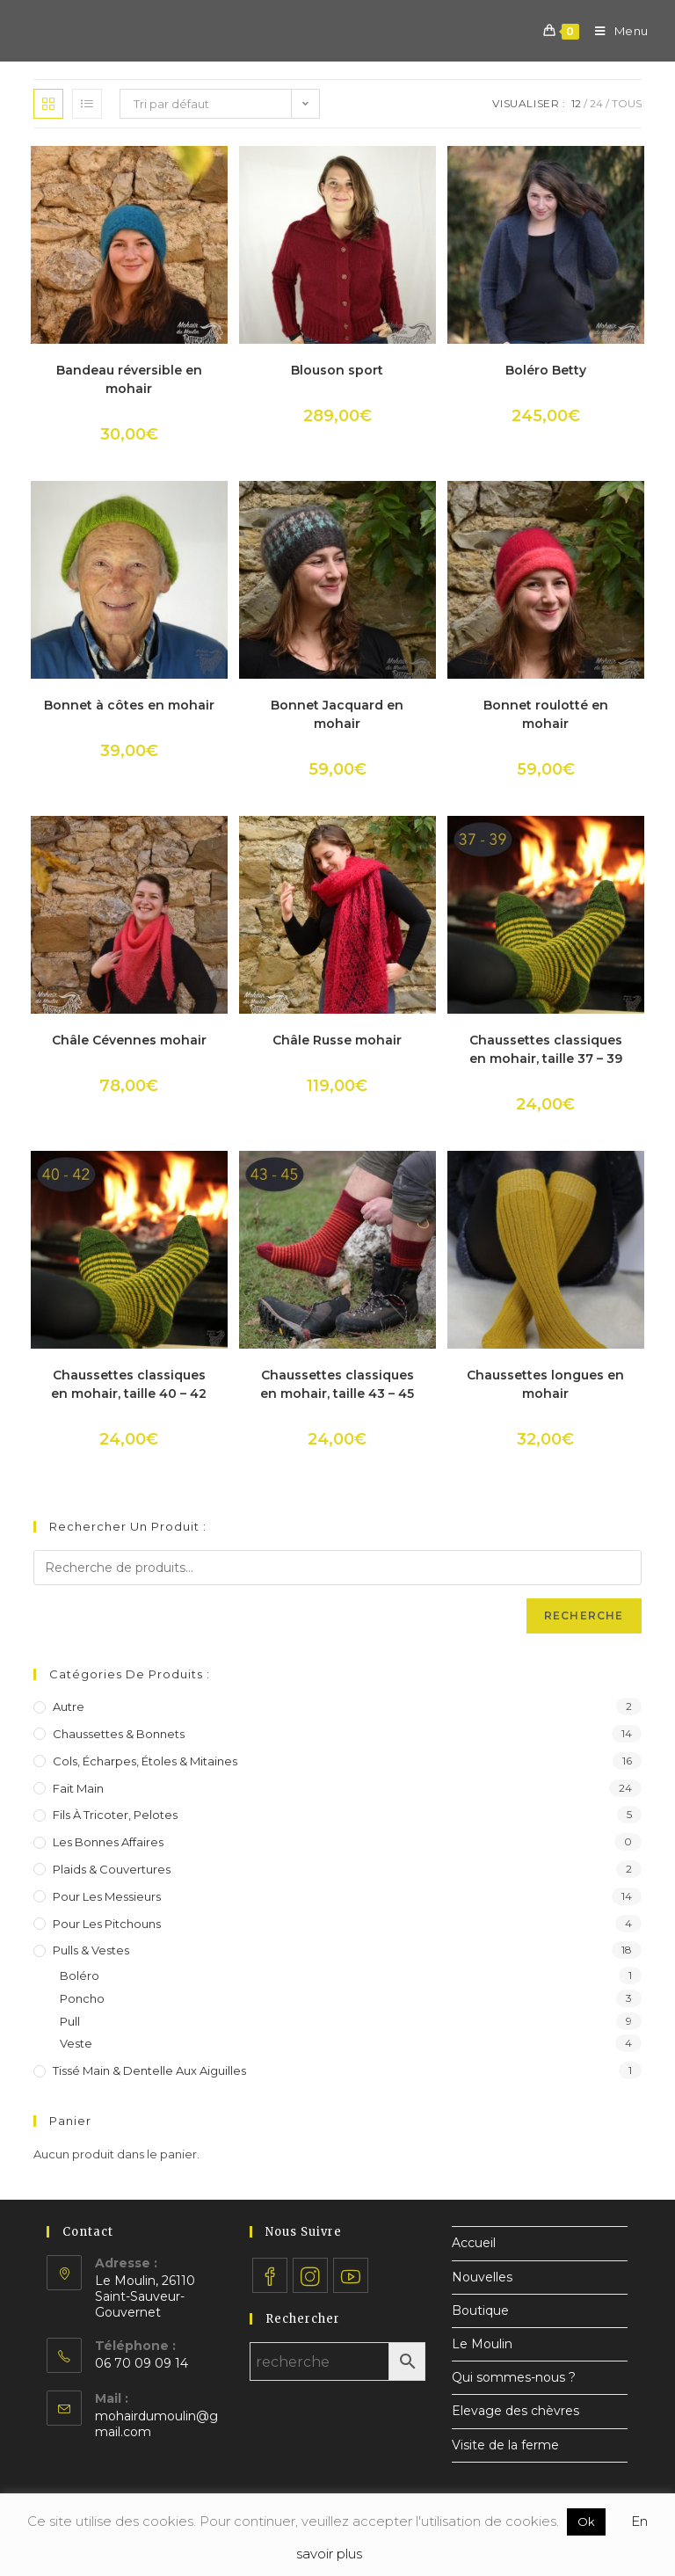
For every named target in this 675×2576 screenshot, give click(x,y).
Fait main (78, 1788)
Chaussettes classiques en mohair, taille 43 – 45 (337, 1384)
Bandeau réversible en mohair (129, 379)
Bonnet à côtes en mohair (129, 705)
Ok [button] (586, 2521)
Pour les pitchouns (107, 1924)
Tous (627, 103)
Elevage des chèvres (515, 2411)
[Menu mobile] (615, 31)
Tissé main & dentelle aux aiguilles (149, 2070)
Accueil (474, 2243)
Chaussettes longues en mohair (545, 1384)
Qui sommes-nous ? (514, 2377)
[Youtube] (350, 2275)
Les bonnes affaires (108, 1842)
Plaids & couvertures (112, 1869)
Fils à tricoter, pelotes (115, 1815)
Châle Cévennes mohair (129, 1040)
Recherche (584, 1615)
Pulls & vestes (91, 1950)
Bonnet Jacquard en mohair (337, 714)
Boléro (79, 1975)
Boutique (480, 2310)
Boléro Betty (545, 370)
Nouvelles (482, 2277)
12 (576, 103)
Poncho (82, 1998)
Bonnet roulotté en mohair (545, 714)
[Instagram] (310, 2275)
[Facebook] (269, 2275)
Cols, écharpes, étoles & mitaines (145, 1761)
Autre (68, 1706)
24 (596, 103)
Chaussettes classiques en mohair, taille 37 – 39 (545, 1049)
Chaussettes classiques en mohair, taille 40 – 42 (129, 1384)
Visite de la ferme (505, 2445)
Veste (76, 2043)
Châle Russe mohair (337, 1040)
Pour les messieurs (107, 1896)
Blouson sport (337, 370)
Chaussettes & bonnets (119, 1734)
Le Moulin (482, 2344)
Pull (70, 2021)
